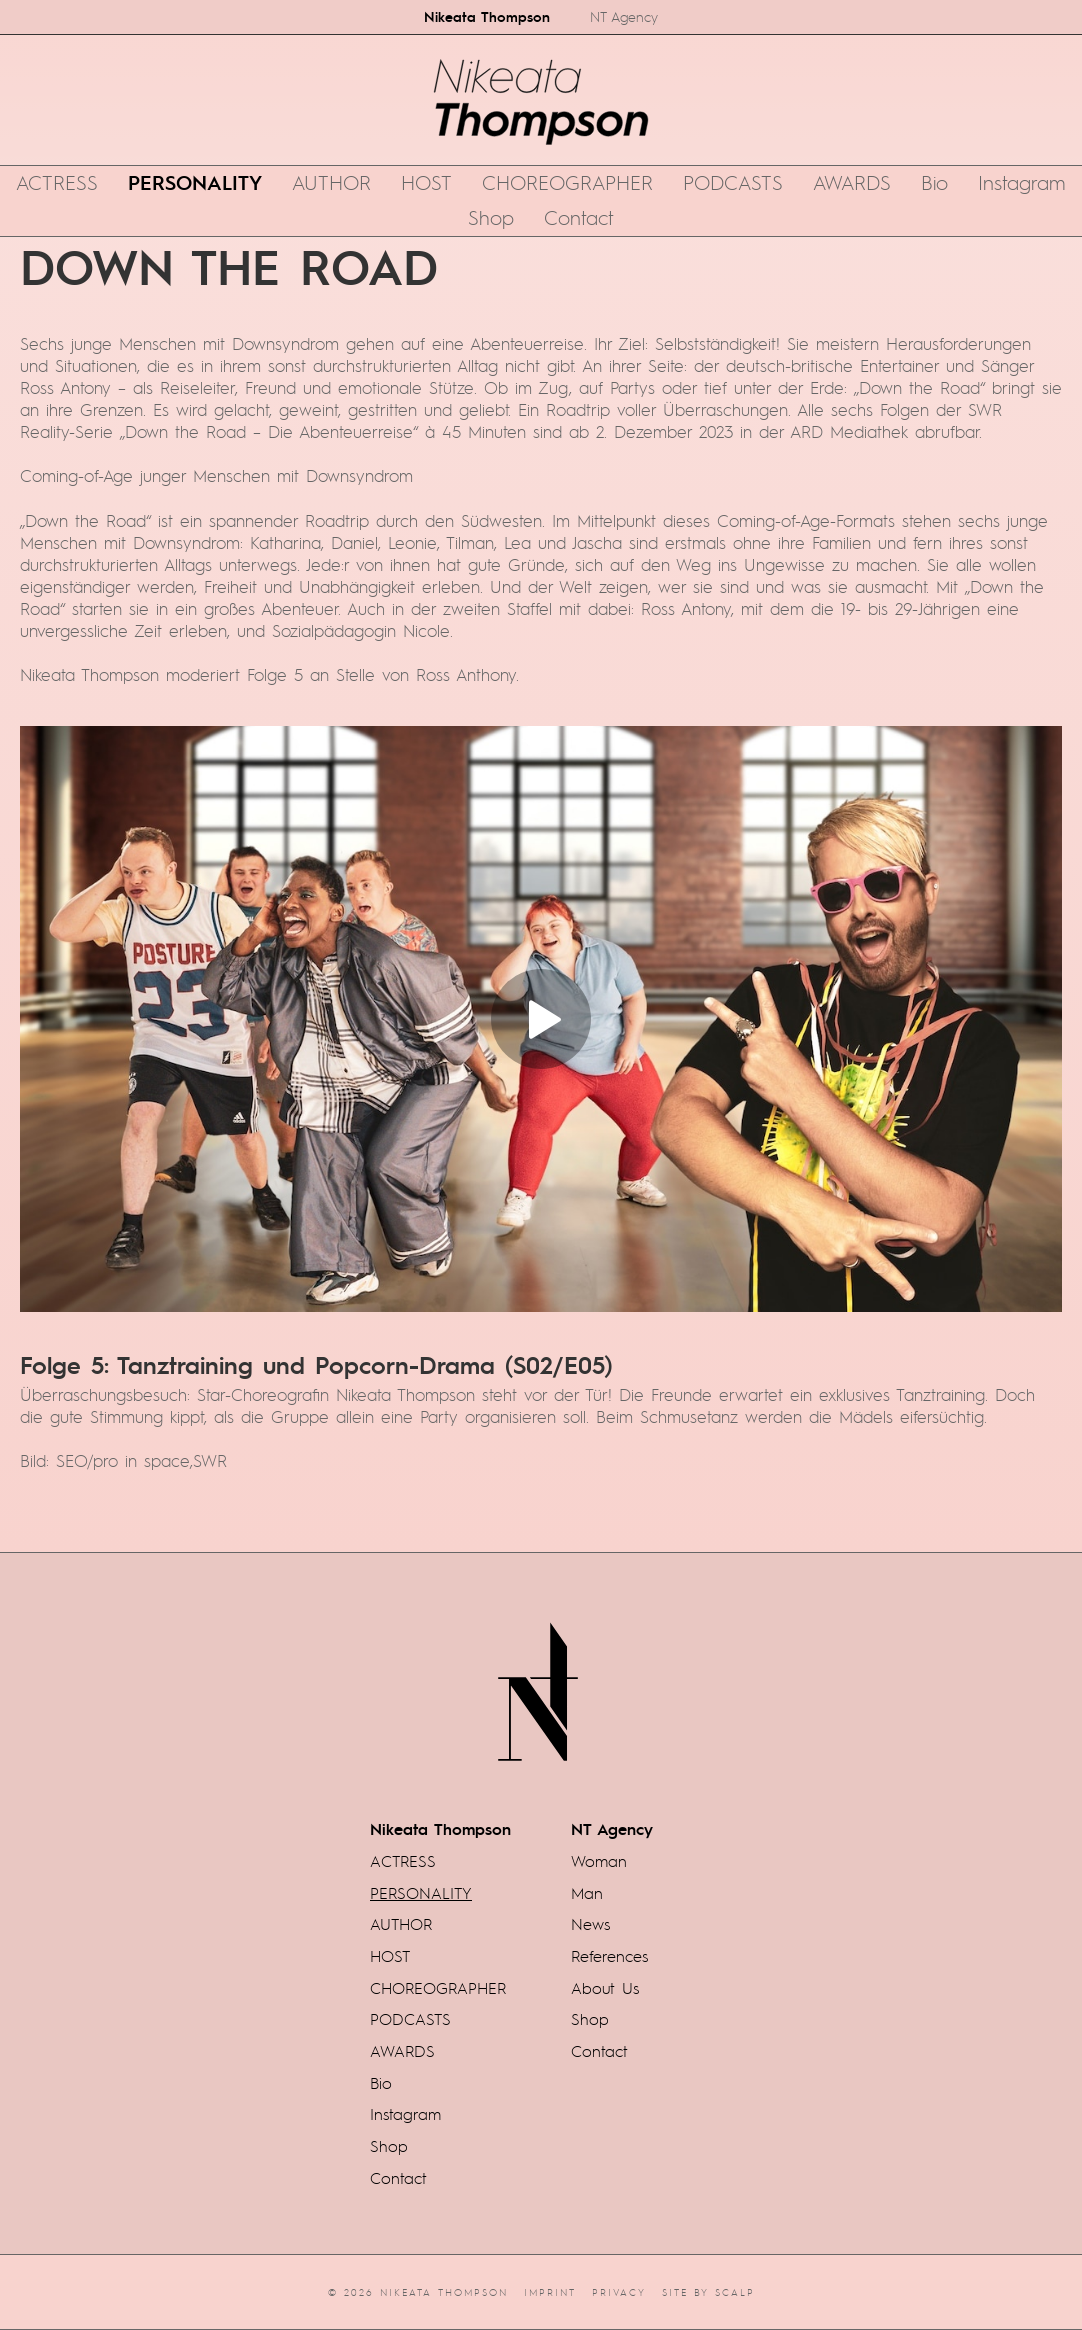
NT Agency (624, 16)
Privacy (619, 2292)
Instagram (1022, 182)
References (609, 1956)
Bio (934, 182)
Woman (599, 1861)
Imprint (550, 2292)
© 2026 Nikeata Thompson (418, 2292)
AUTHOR (331, 182)
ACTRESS (57, 182)
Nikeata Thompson (487, 16)
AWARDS (852, 182)
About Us (605, 1988)
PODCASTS (733, 182)
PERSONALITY (195, 182)
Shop (491, 217)
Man (587, 1893)
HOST (426, 182)
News (590, 1924)
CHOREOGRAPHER (567, 182)
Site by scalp (708, 2292)
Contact (579, 217)
